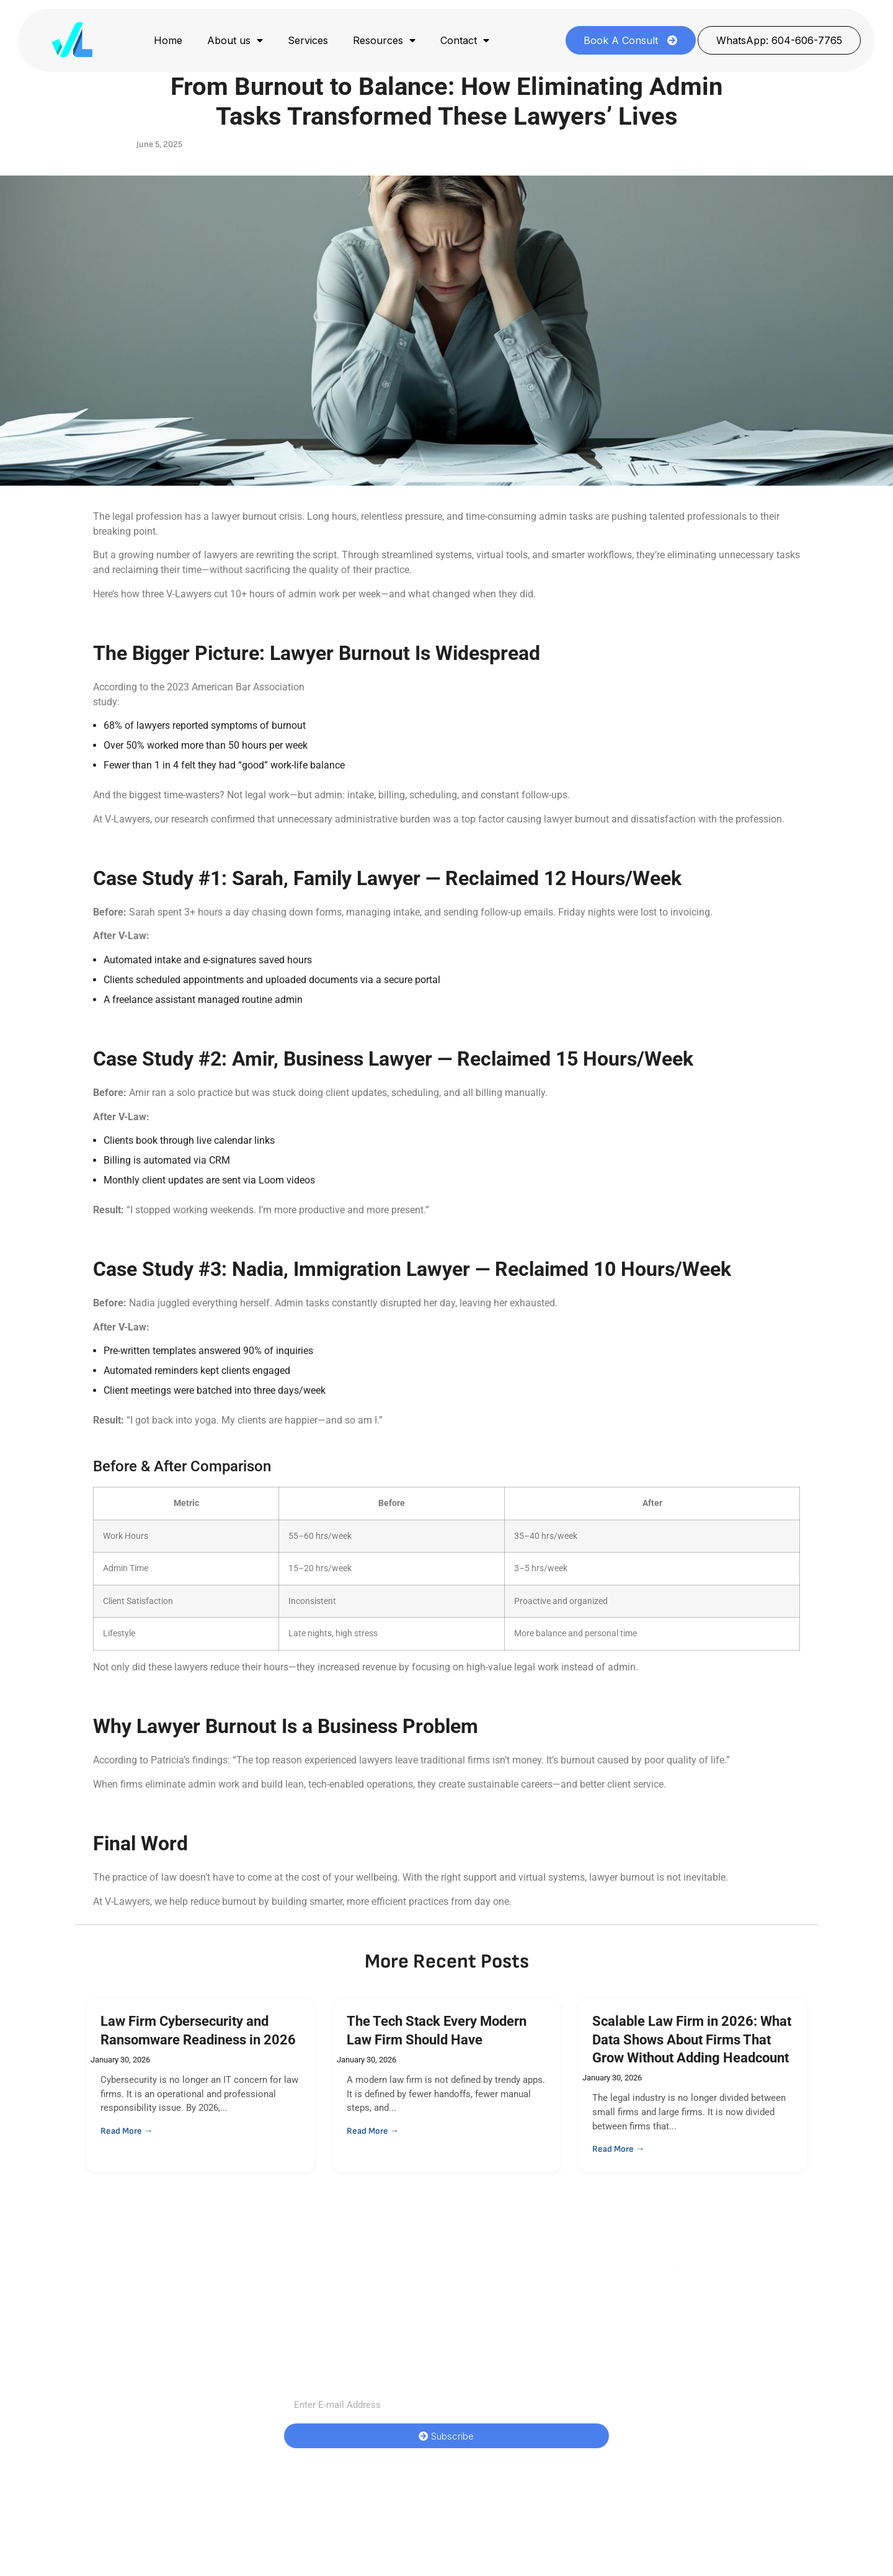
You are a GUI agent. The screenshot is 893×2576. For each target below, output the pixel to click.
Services (308, 40)
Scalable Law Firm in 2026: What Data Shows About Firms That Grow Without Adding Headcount (691, 2039)
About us (235, 40)
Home (168, 40)
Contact (464, 40)
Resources (384, 40)
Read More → (126, 2131)
